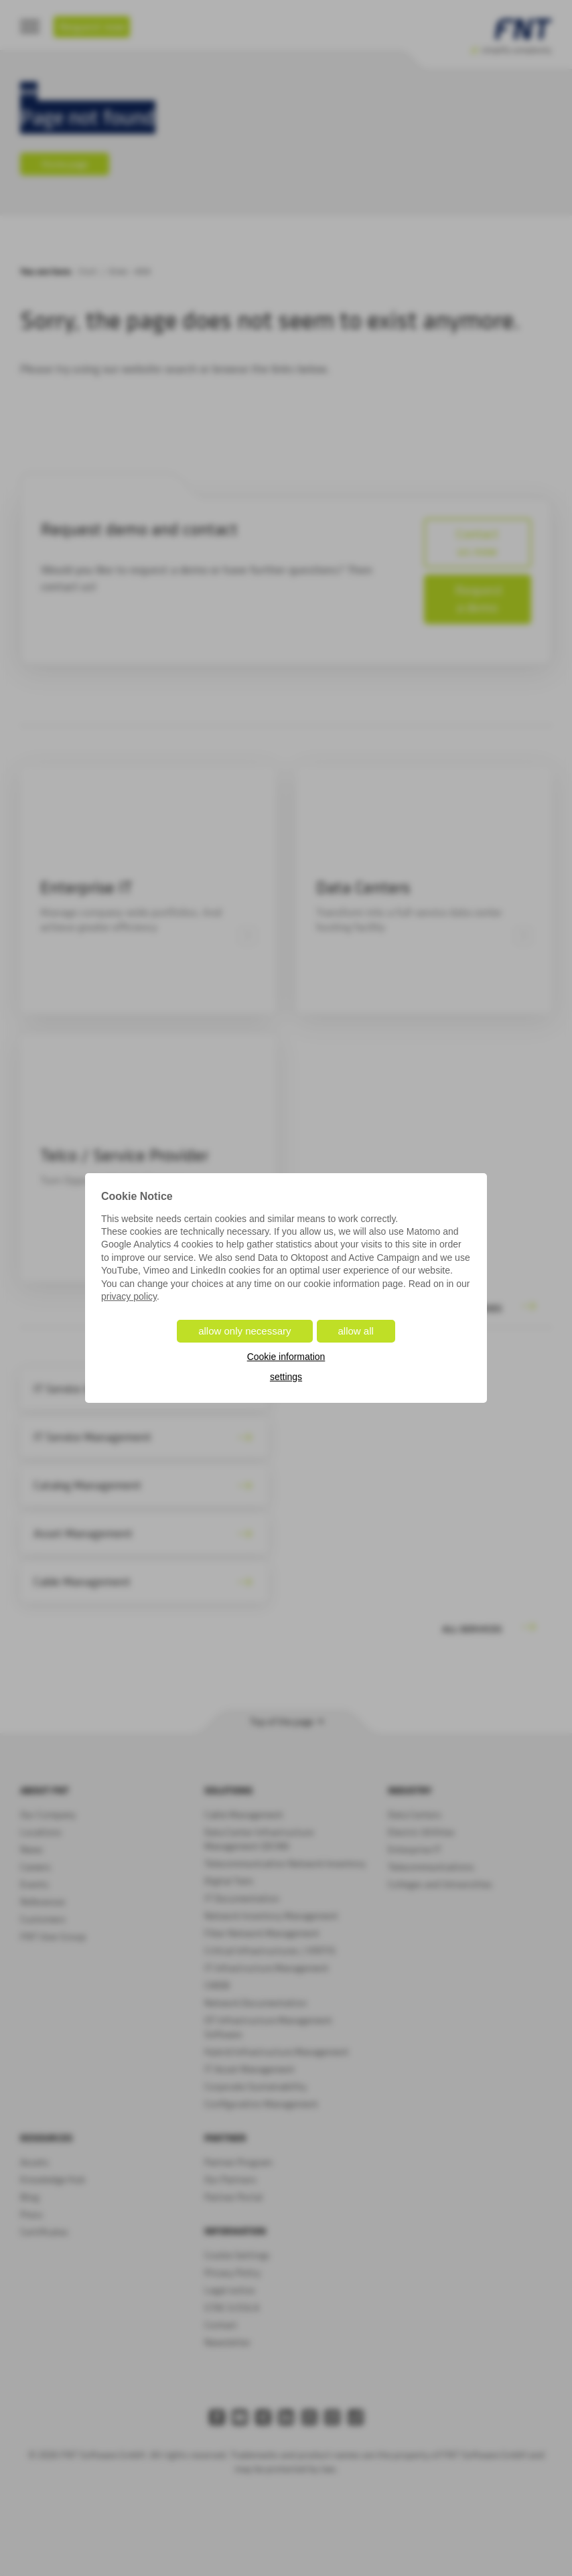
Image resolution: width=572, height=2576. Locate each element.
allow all (356, 1331)
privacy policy (129, 1296)
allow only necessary (244, 1331)
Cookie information (286, 1356)
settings (286, 1376)
